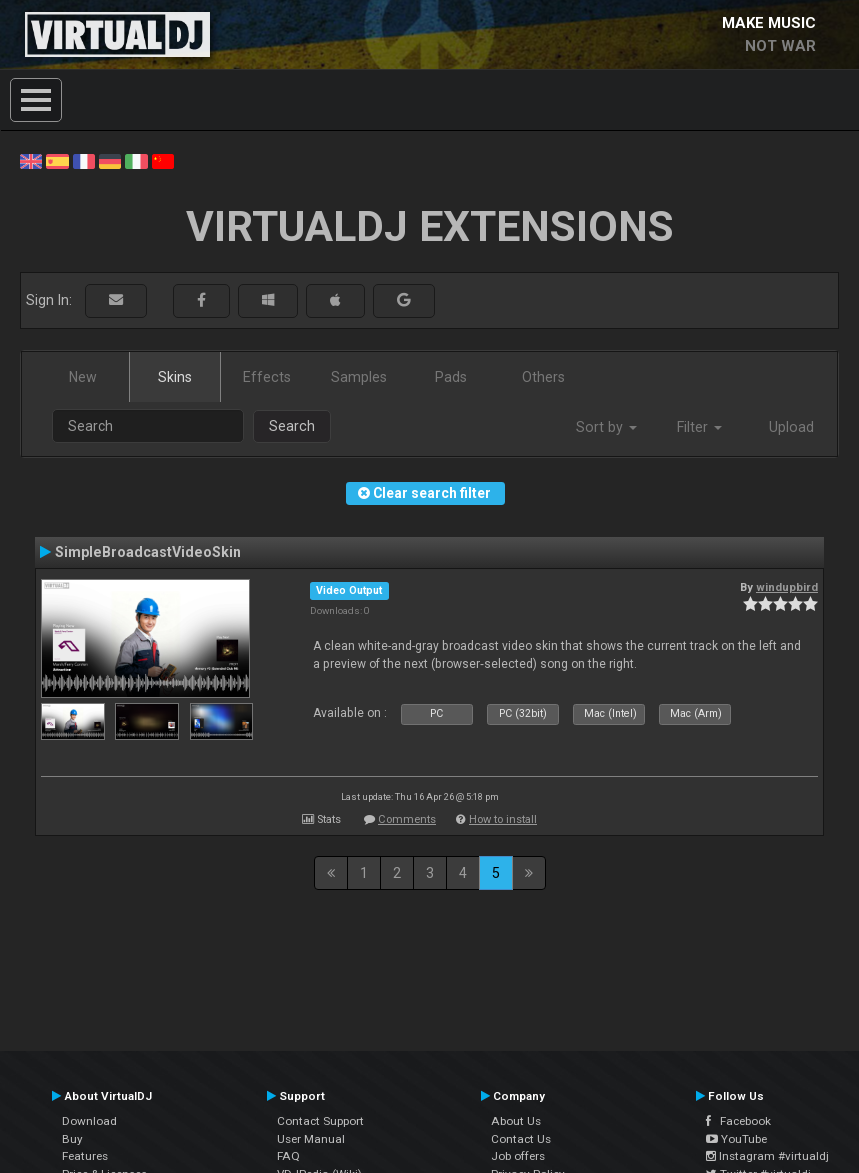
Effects (267, 377)
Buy (72, 1139)
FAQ (288, 1156)
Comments (407, 819)
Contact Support (320, 1121)
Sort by (606, 427)
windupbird (787, 587)
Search (292, 426)
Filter (699, 427)
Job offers (518, 1156)
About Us (516, 1121)
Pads (451, 377)
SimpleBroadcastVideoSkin (148, 552)
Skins (175, 377)
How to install (503, 819)
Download (89, 1121)
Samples (359, 377)
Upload (791, 427)
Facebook (738, 1121)
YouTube (736, 1139)
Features (85, 1156)
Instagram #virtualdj (767, 1156)
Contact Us (521, 1139)
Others (543, 377)
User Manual (311, 1139)
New (83, 377)
